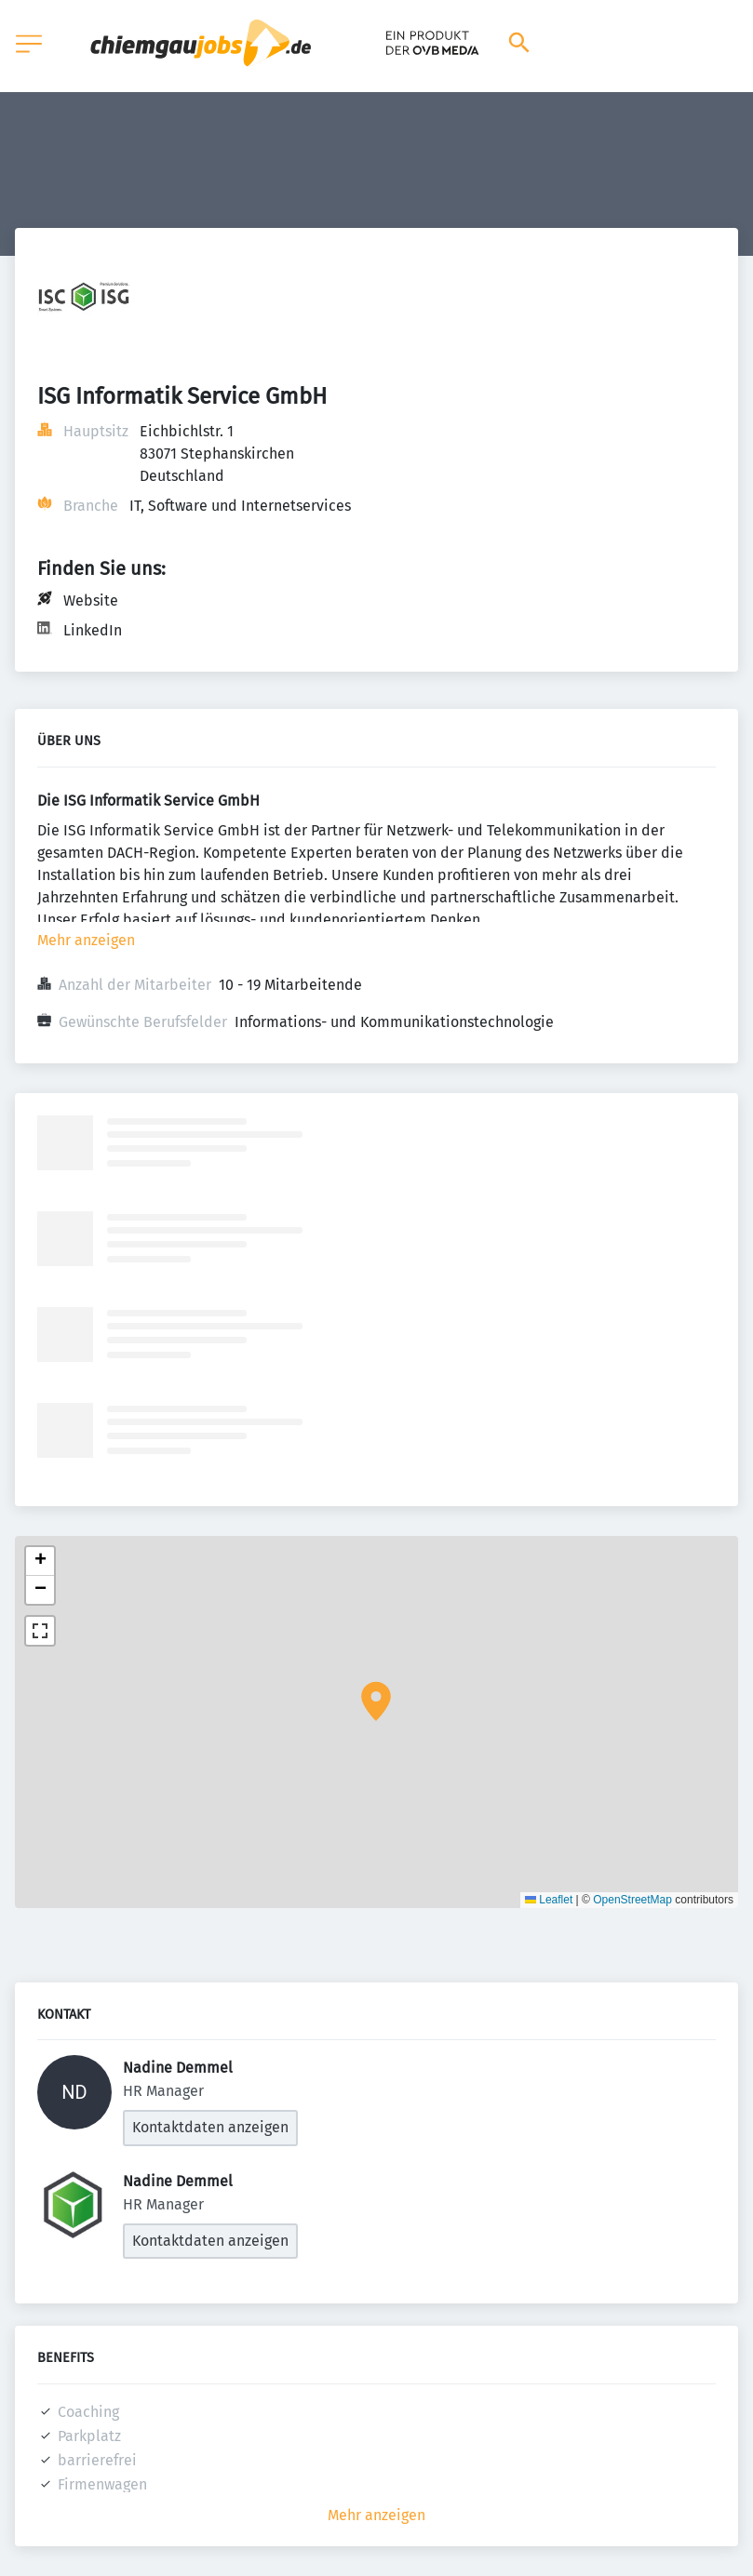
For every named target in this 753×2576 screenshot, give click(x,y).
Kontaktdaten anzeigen (210, 2127)
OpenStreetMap (632, 1899)
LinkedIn (92, 630)
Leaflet (548, 1899)
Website (90, 600)
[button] (376, 1701)
